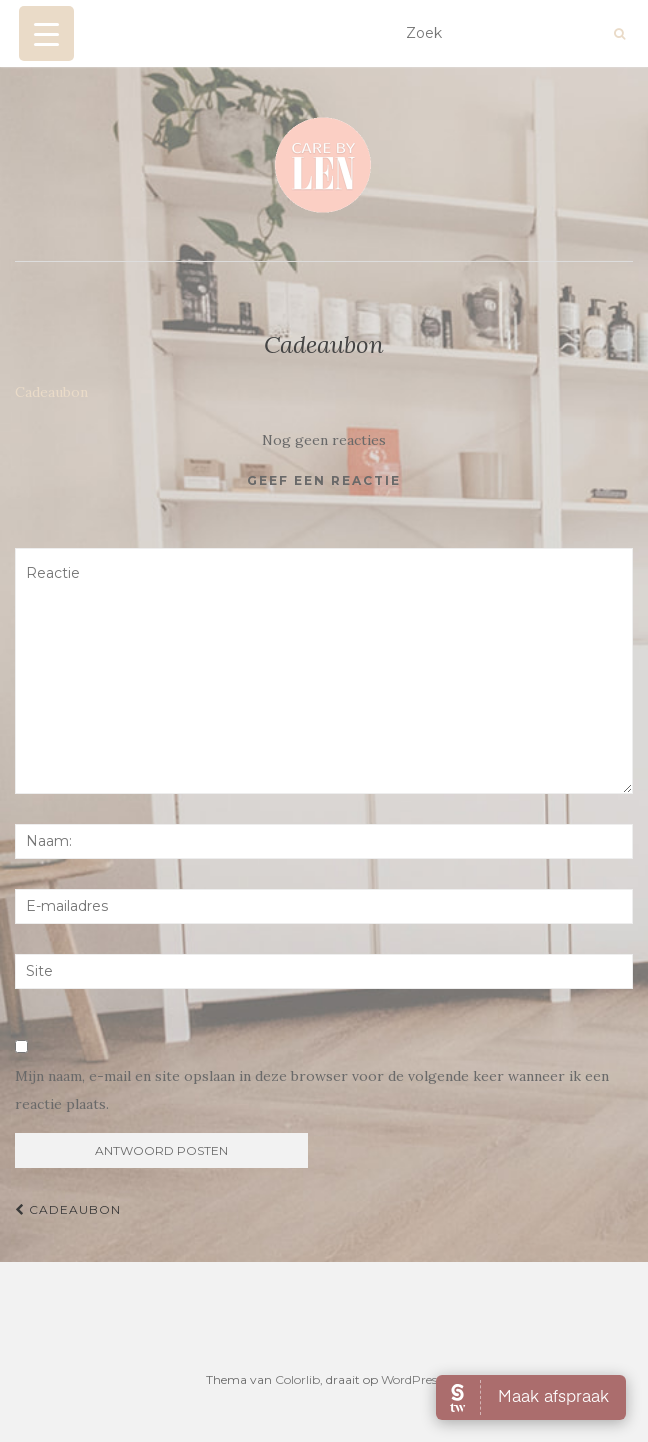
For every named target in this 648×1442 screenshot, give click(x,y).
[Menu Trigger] (46, 33)
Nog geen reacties (324, 440)
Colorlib (297, 1379)
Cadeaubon (51, 392)
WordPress (411, 1379)
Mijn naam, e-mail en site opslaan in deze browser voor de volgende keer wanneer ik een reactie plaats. (312, 1090)
